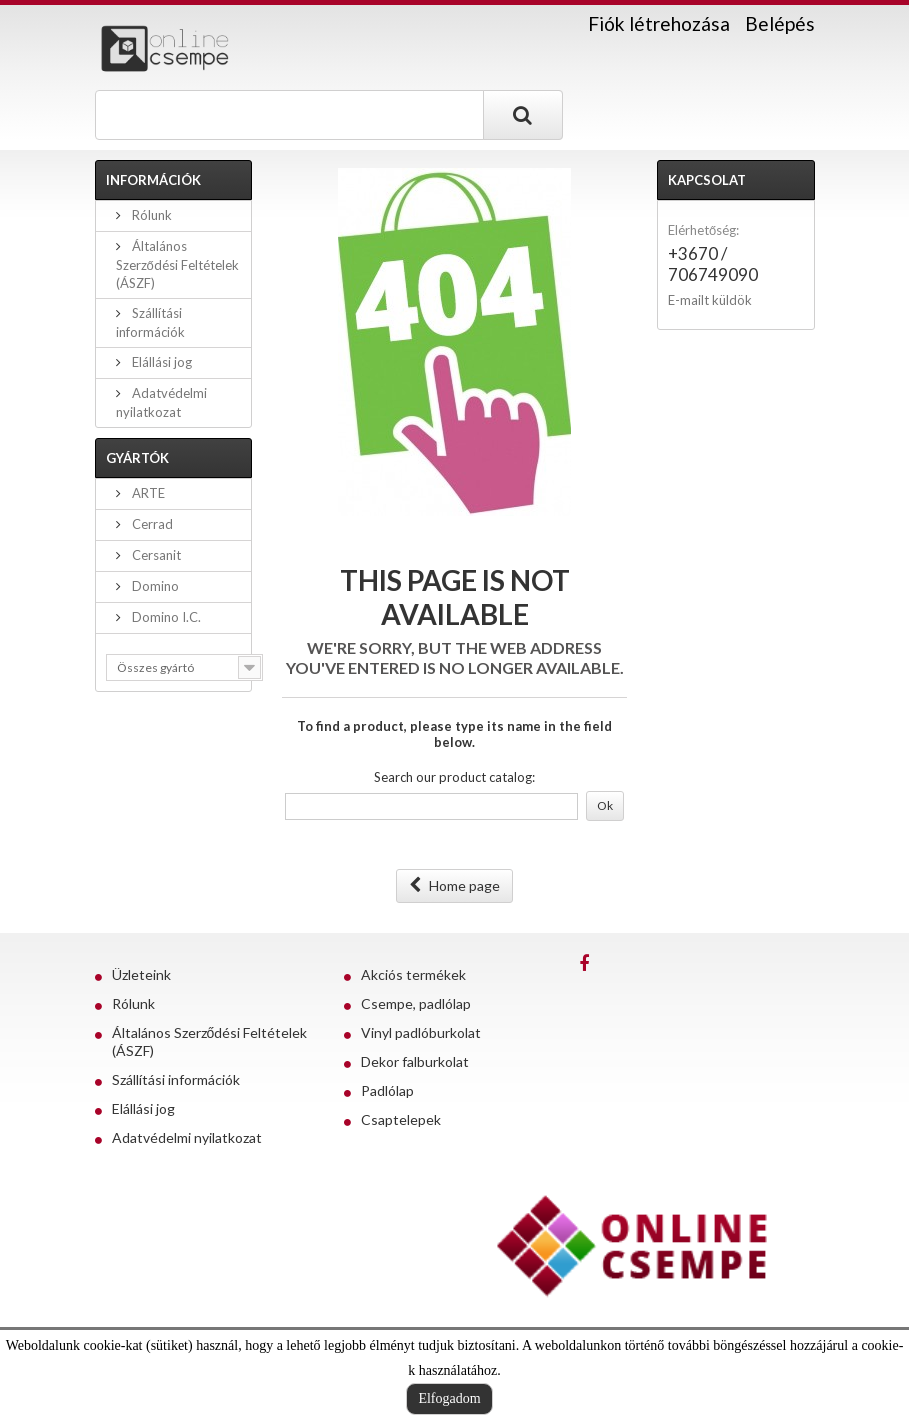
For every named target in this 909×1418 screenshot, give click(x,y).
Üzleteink (141, 974)
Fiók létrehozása (659, 24)
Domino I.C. (165, 617)
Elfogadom (449, 1398)
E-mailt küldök (710, 300)
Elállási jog (160, 362)
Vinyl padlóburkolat (421, 1032)
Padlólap (387, 1090)
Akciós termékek (413, 974)
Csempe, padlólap (416, 1003)
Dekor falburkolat (415, 1061)
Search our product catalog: (454, 777)
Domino (154, 586)
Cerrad (151, 524)
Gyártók (137, 458)
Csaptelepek (401, 1119)
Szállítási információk (176, 1079)
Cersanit (155, 555)
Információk (153, 180)
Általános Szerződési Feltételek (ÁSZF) (177, 264)
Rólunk (150, 215)
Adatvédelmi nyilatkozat (187, 1137)
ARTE (147, 493)
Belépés (780, 23)
